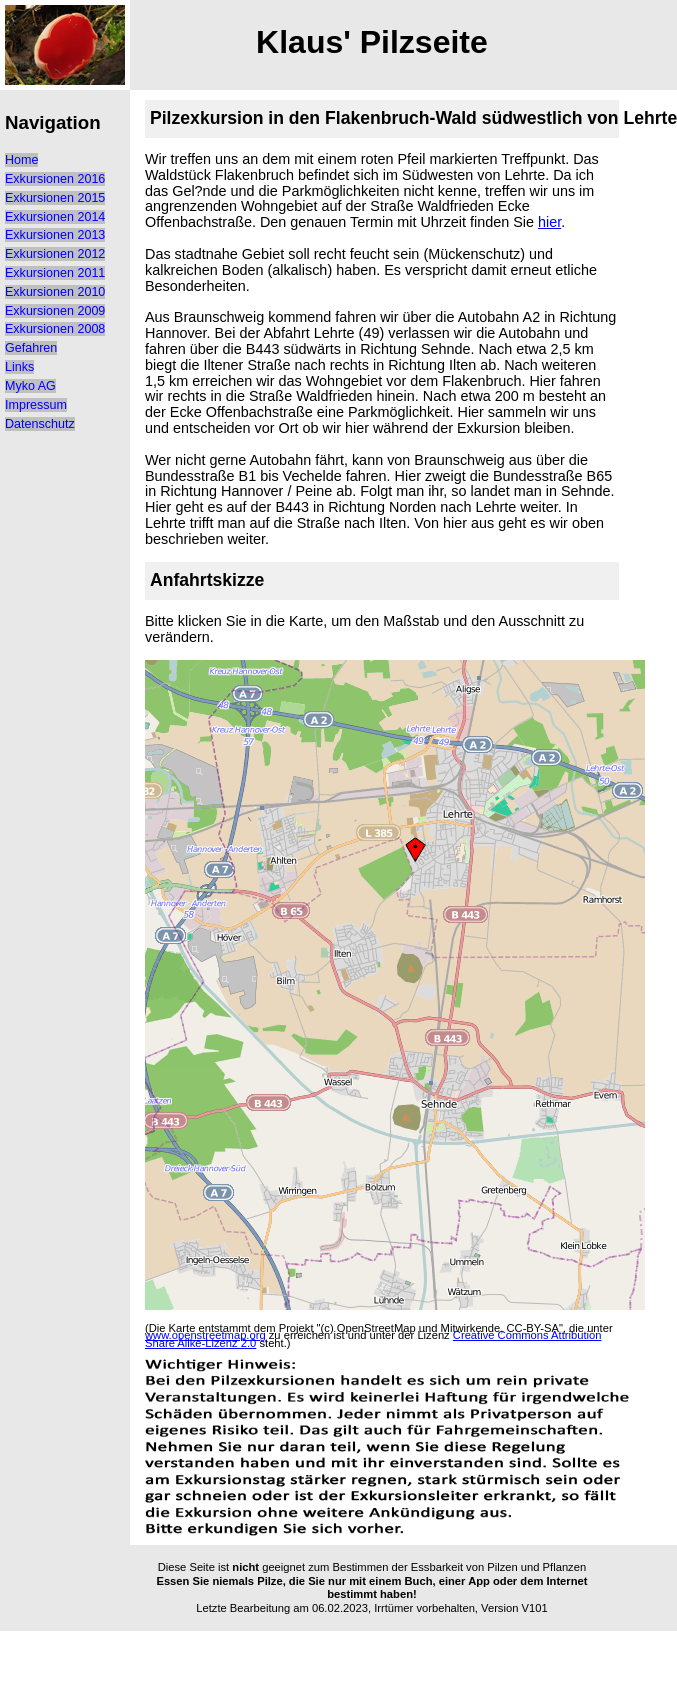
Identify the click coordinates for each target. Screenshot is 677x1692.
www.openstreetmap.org (205, 1335)
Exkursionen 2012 (55, 254)
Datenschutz (40, 424)
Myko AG (30, 386)
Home (21, 160)
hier (549, 222)
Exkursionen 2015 (55, 198)
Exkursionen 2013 (55, 235)
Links (19, 367)
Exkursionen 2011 (55, 273)
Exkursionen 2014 (55, 217)
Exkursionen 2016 (55, 179)
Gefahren (31, 348)
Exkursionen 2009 (55, 311)
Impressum (36, 405)
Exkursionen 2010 (55, 292)
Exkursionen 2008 (55, 329)
